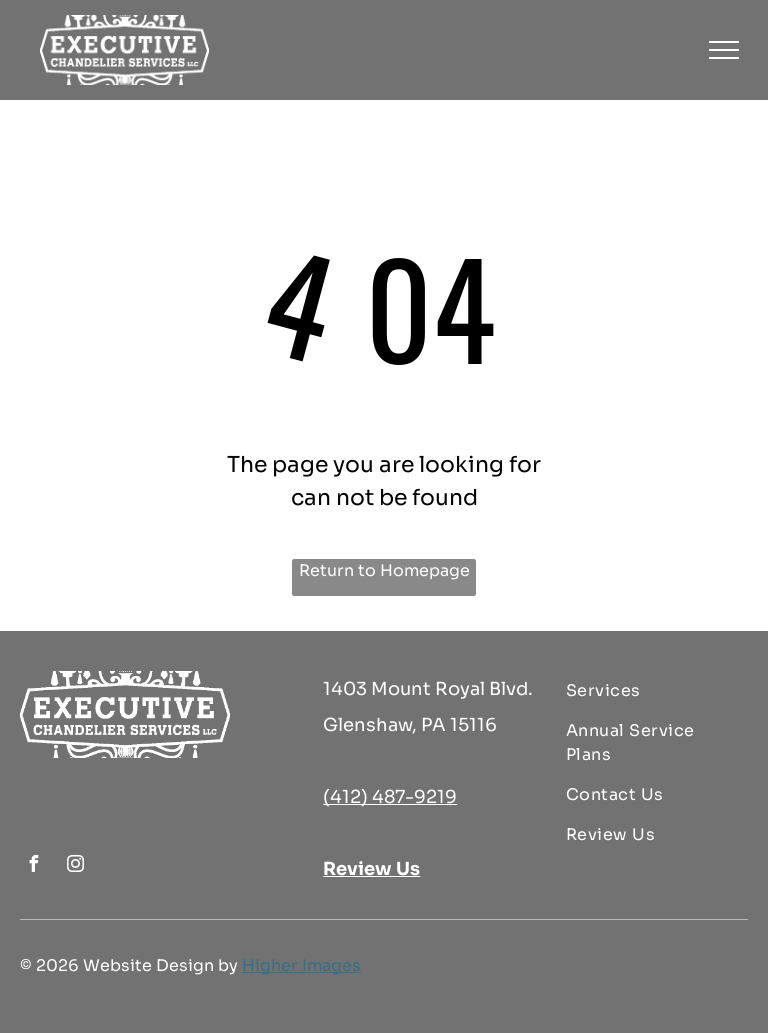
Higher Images (301, 965)
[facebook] (33, 866)
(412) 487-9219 (390, 797)
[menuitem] (649, 691)
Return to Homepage (384, 570)
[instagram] (75, 866)
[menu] (724, 50)
